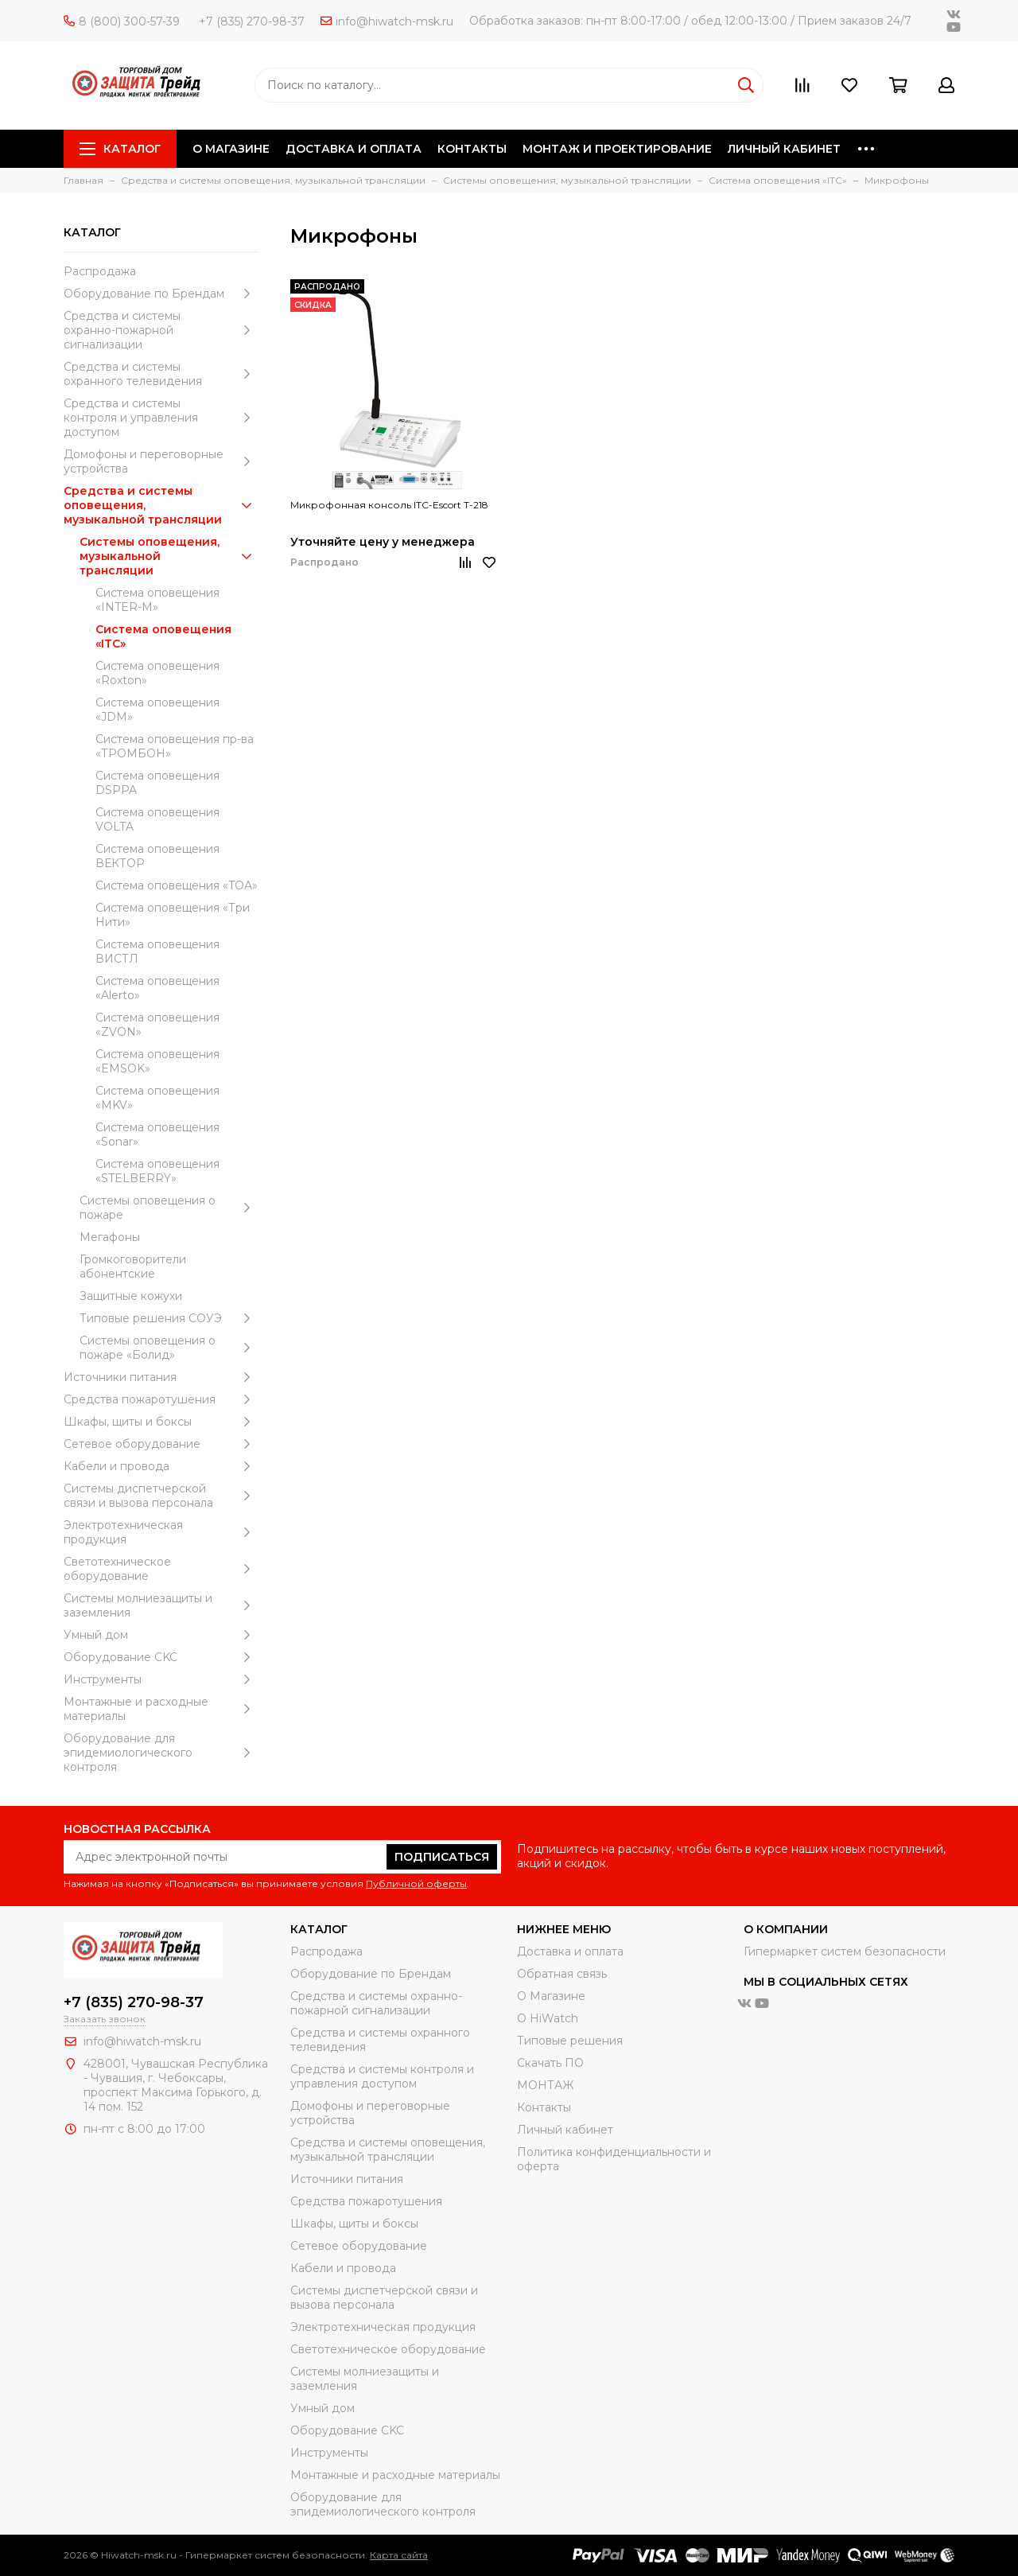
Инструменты (161, 1679)
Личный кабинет (565, 2130)
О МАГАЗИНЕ (231, 149)
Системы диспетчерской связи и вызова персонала (161, 1495)
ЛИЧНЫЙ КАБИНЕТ (784, 149)
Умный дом (161, 1635)
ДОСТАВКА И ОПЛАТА (354, 149)
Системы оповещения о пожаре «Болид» (169, 1347)
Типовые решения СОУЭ (169, 1318)
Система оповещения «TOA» (176, 885)
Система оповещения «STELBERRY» (157, 1171)
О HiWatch (547, 2018)
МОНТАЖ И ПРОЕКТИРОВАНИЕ (617, 149)
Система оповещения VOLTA (157, 819)
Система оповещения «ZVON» (157, 1024)
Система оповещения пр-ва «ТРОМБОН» (174, 746)
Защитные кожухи (131, 1296)
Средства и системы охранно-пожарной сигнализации (161, 330)
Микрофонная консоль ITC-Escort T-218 (389, 505)
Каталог (120, 149)
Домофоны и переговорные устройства (161, 461)
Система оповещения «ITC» (163, 636)
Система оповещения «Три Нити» (172, 915)
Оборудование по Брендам (161, 293)
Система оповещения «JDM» (157, 709)
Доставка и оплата (570, 1951)
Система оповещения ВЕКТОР (157, 856)
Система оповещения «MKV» (157, 1098)
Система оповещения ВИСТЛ (157, 951)
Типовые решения (570, 2040)
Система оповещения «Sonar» (157, 1134)
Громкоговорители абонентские (133, 1266)
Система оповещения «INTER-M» (157, 600)
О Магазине (551, 1996)
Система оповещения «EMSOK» (157, 1061)
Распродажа (100, 271)
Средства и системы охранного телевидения (161, 374)
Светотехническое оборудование (161, 1569)
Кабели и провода (161, 1466)
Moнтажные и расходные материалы (161, 1709)
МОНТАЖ (545, 2085)
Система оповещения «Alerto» (157, 988)
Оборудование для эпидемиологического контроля (161, 1752)
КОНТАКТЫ (472, 149)
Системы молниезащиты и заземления (161, 1605)
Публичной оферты (416, 1883)
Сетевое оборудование (161, 1444)
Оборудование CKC (161, 1657)
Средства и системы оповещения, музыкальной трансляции (161, 505)
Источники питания (161, 1377)
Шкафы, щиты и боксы (161, 1421)
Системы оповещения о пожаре (169, 1207)
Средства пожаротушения (161, 1399)
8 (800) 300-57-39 (122, 21)
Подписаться (441, 1857)
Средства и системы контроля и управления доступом (161, 417)
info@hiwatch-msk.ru (387, 21)
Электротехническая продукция (161, 1532)
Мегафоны (110, 1237)
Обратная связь (562, 1974)
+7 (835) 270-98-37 (252, 21)
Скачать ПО (550, 2063)
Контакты (544, 2107)
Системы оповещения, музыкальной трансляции (169, 556)
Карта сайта (399, 2555)
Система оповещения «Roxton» (157, 673)
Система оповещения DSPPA (157, 783)
